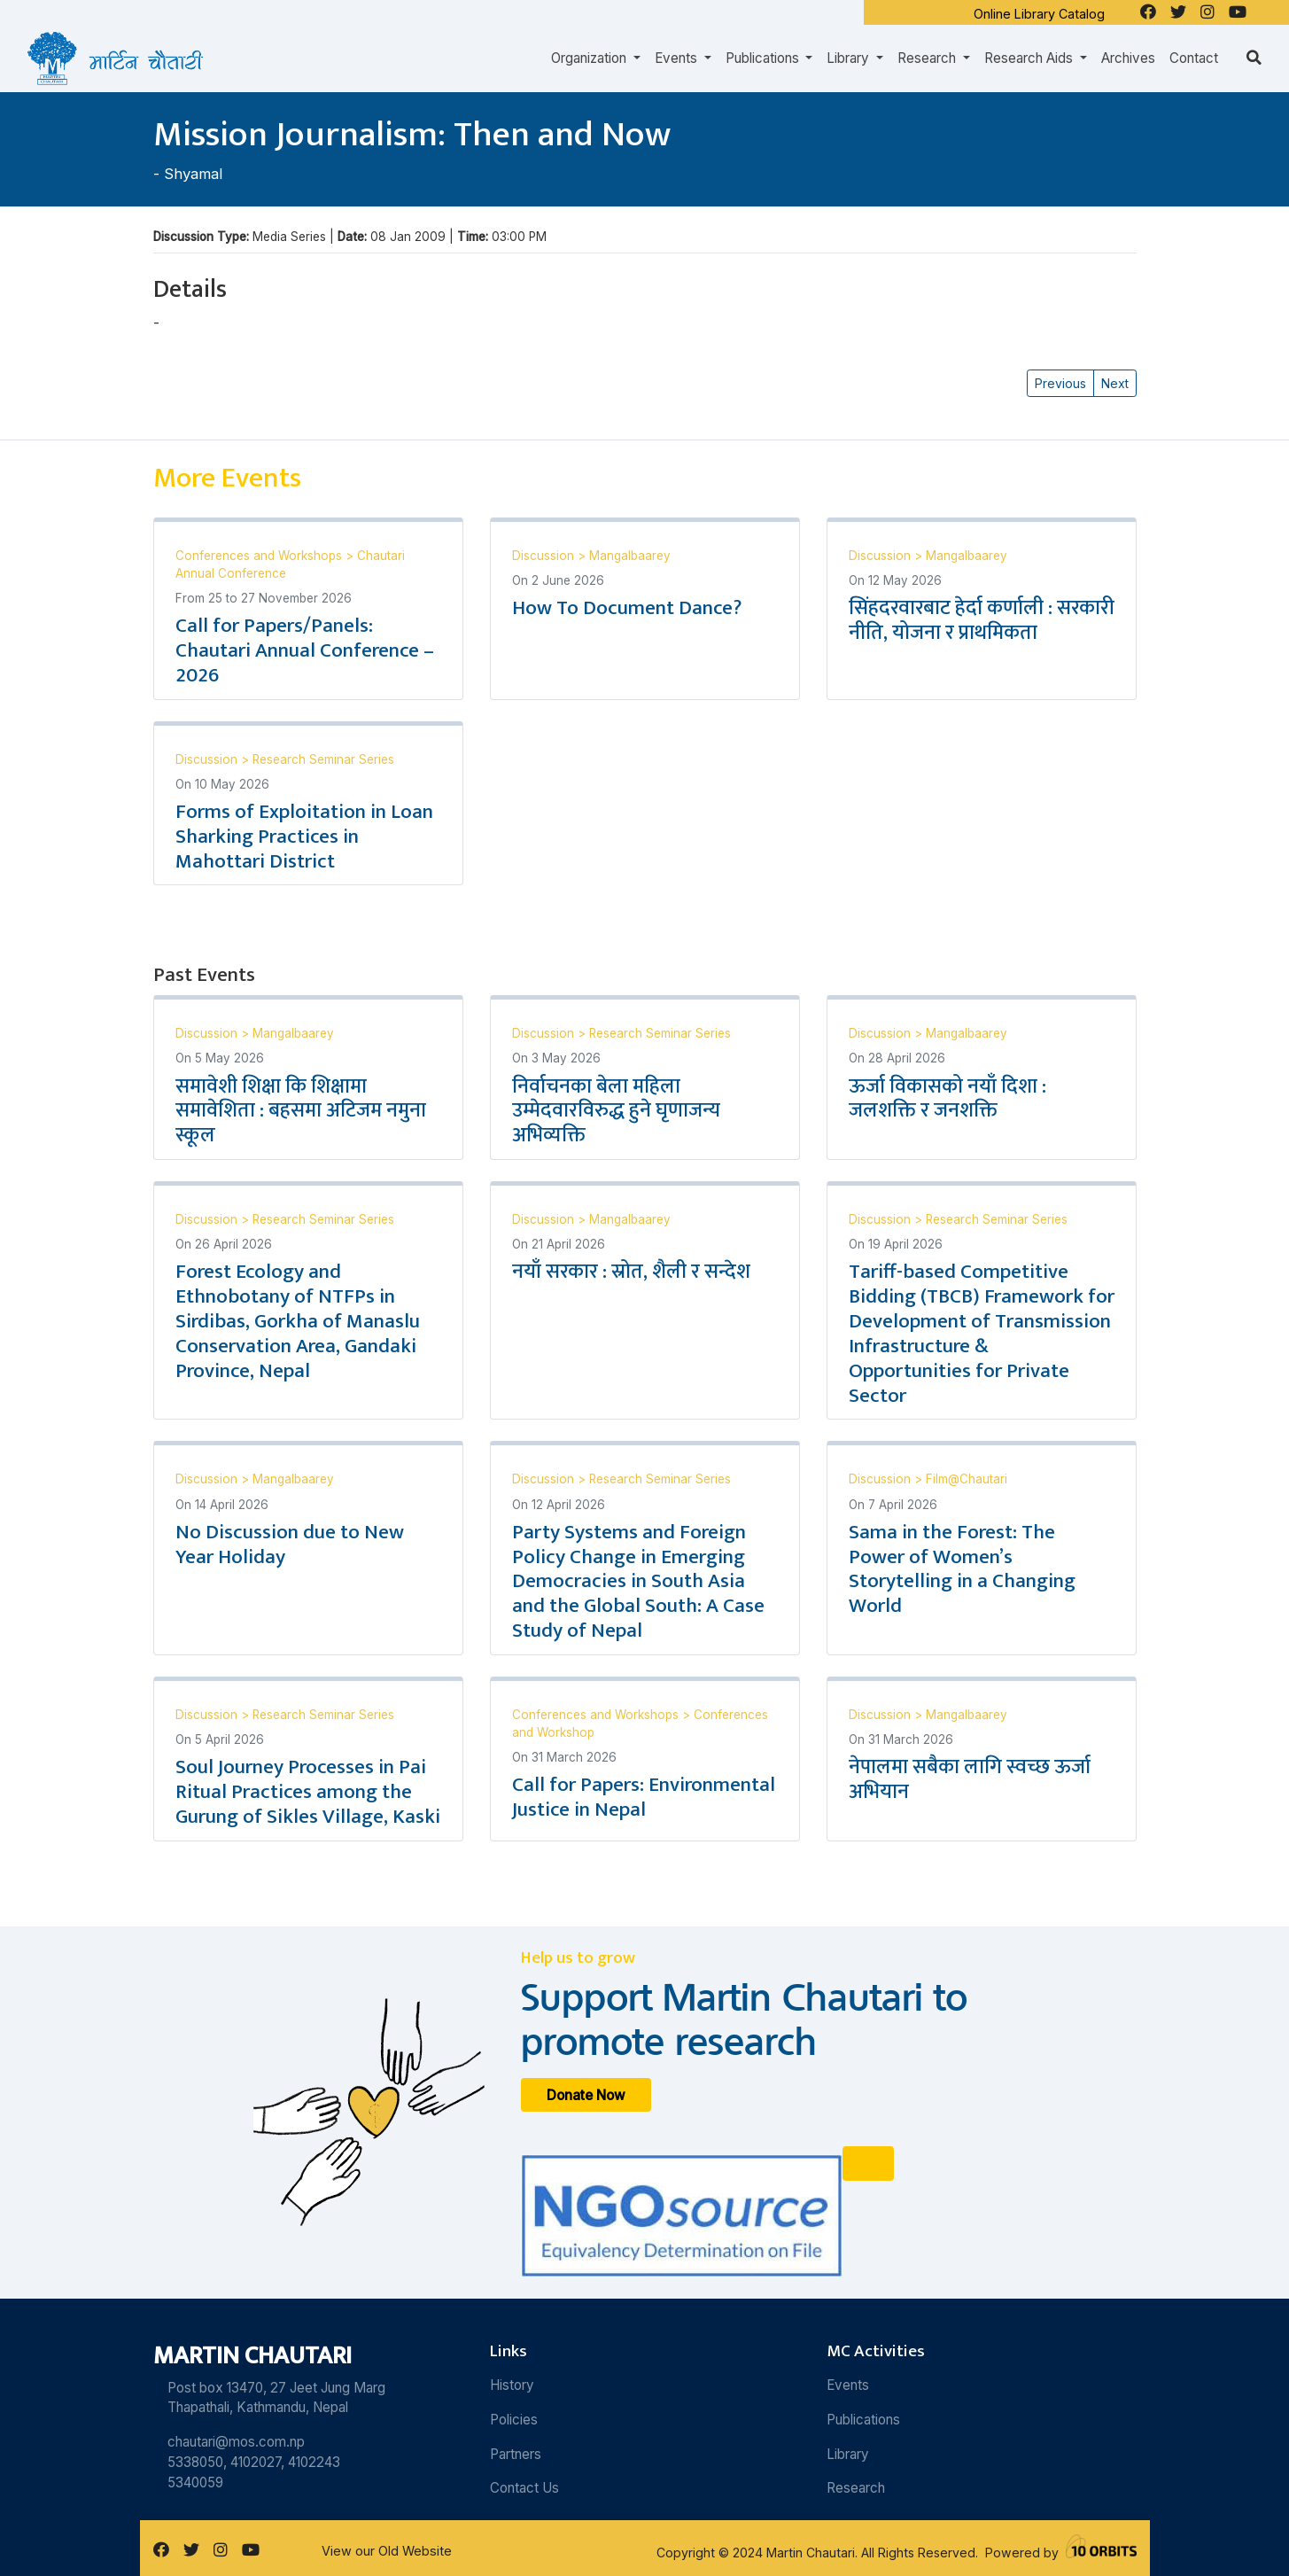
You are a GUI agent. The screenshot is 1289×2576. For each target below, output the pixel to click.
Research (856, 2487)
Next (1115, 383)
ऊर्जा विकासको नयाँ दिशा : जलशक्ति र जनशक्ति (947, 1099)
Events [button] (678, 58)
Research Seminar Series (323, 759)
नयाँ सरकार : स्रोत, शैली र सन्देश (631, 1271)
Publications (863, 2419)
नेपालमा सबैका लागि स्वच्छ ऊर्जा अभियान (970, 1779)
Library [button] (850, 58)
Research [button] (928, 58)
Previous (1060, 383)
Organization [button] (590, 58)
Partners (515, 2454)
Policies (514, 2419)
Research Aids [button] (1030, 58)
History (512, 2385)
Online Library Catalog (1039, 13)
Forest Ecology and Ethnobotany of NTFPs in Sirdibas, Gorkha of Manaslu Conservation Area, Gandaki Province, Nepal (297, 1321)
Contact (1193, 58)
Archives (1128, 58)
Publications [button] (764, 58)
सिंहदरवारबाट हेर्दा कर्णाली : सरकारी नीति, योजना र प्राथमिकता (981, 620)
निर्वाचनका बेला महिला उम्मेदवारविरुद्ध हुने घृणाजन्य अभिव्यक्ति (616, 1111)
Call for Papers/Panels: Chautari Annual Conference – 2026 (304, 650)
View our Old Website (387, 2550)
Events (848, 2385)
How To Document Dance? (627, 608)
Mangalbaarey (630, 556)
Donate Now (586, 2094)
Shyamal (193, 174)
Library (848, 2454)
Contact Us (524, 2487)
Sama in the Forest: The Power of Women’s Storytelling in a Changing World (962, 1569)
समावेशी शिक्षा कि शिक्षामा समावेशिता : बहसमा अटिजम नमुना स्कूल (300, 1111)
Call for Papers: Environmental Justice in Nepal (643, 1797)
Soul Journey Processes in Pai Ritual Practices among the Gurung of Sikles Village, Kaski (307, 1791)
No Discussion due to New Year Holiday (289, 1544)
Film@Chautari (966, 1479)
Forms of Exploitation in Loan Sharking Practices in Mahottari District (304, 836)
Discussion (545, 556)
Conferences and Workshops (260, 556)
